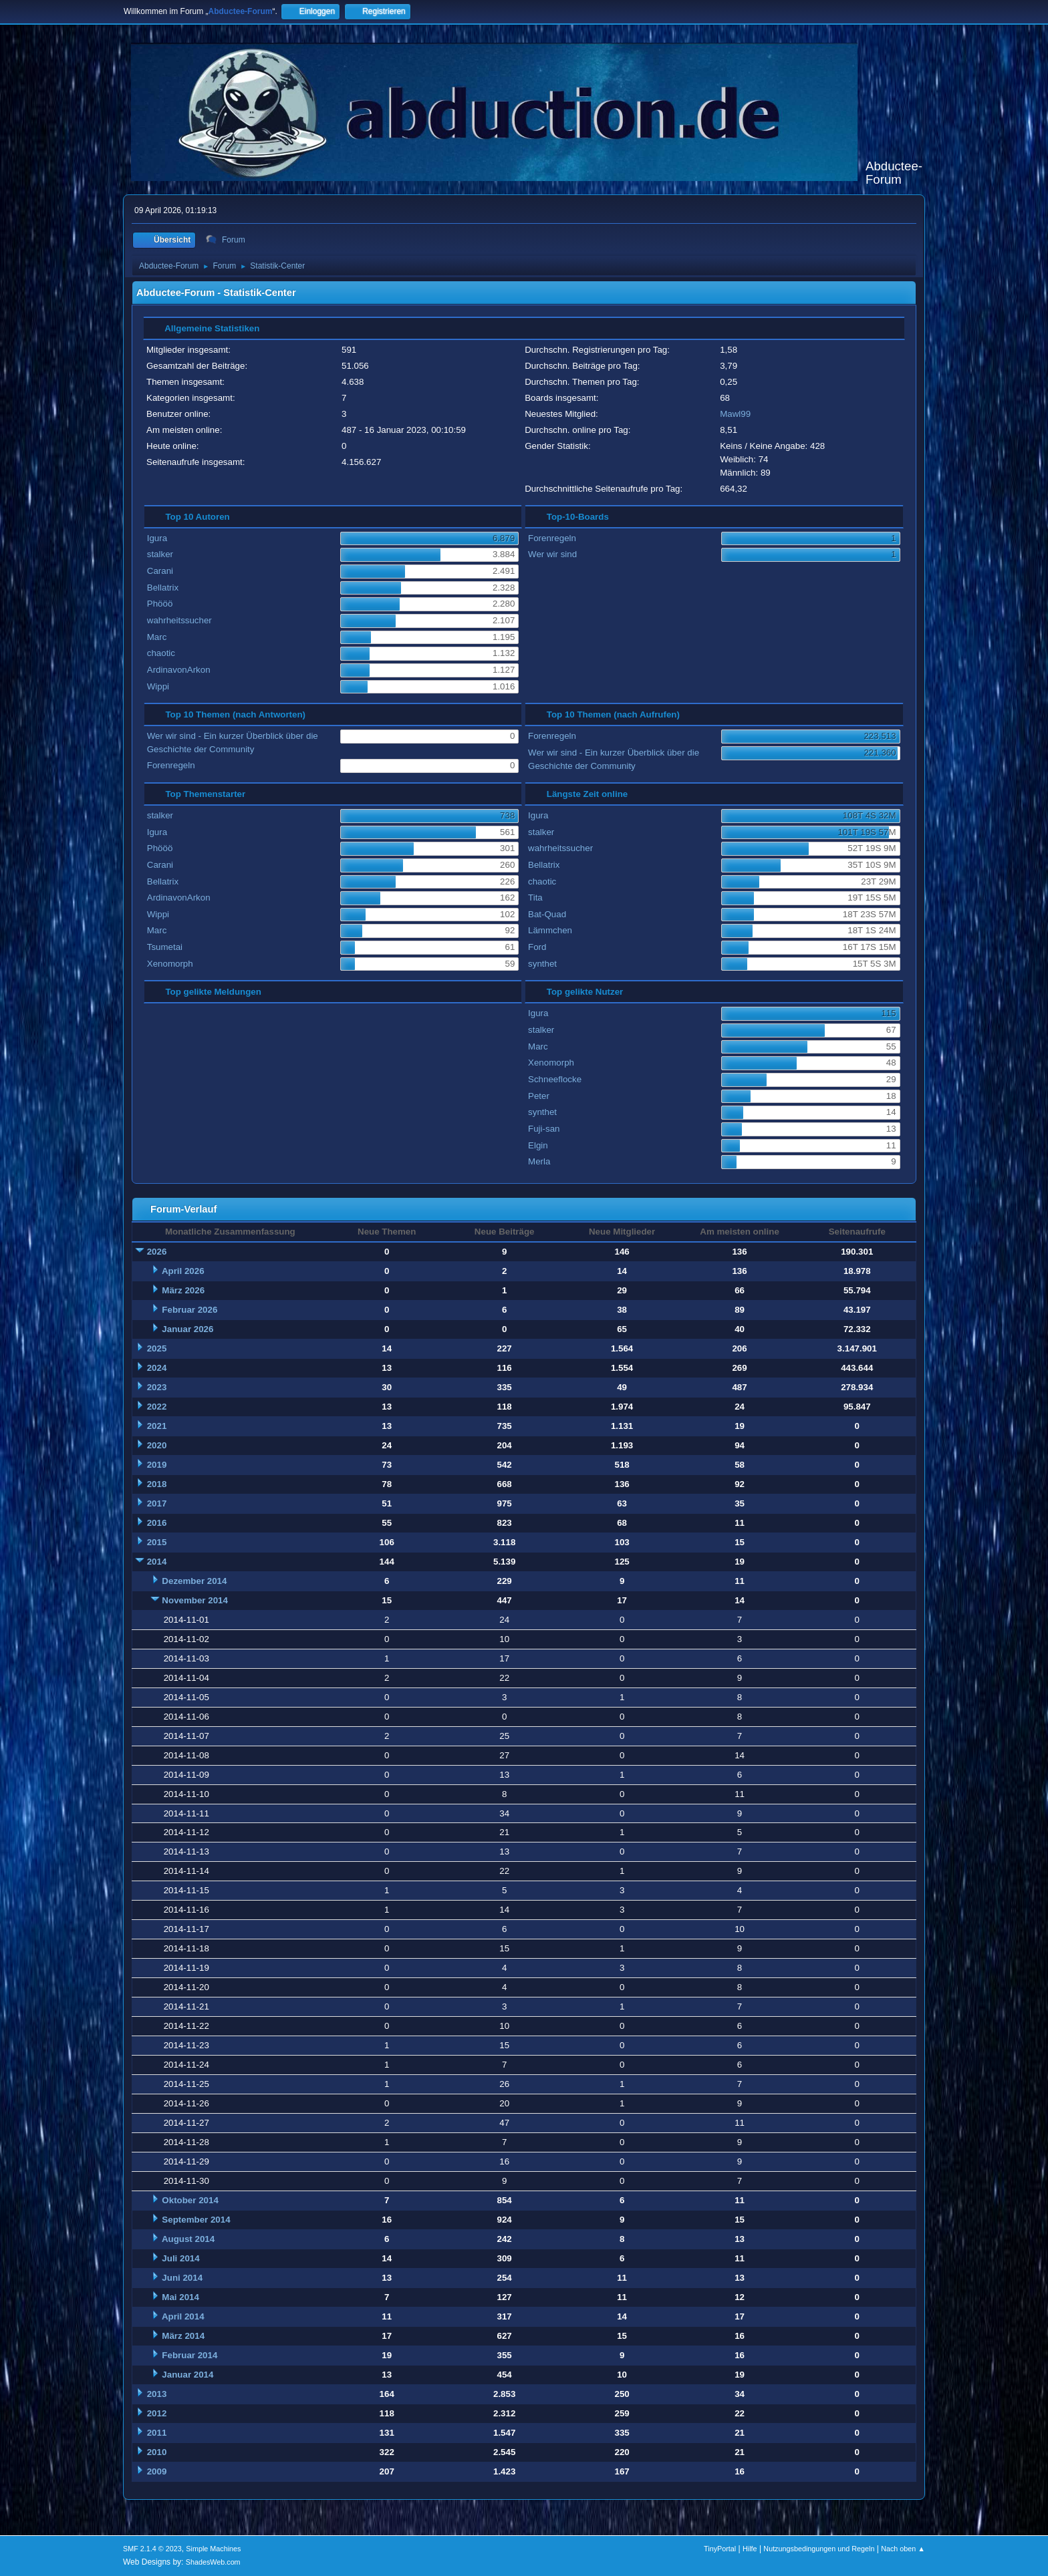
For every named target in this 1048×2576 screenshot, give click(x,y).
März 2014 (183, 2336)
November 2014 (195, 1600)
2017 (157, 1503)
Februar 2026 (189, 1310)
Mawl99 (735, 414)
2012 (157, 2413)
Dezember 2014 (194, 1581)
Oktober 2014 (190, 2200)
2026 (157, 1252)
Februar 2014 (189, 2355)
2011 (157, 2433)
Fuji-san (543, 1129)
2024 (157, 1368)
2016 (157, 1523)
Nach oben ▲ (903, 2549)
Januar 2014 (187, 2375)
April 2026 (183, 1271)
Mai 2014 (180, 2297)
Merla (539, 1161)
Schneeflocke (554, 1079)
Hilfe (750, 2549)
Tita (535, 898)
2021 (157, 1426)
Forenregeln (552, 538)
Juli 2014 (180, 2258)
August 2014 (188, 2239)
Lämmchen (550, 930)
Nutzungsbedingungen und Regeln (818, 2549)
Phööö (160, 604)
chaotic (161, 653)
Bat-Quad (547, 914)
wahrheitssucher (179, 620)
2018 (157, 1484)
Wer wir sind (552, 554)
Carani (160, 571)
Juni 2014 (182, 2278)
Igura (157, 538)
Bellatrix (162, 588)
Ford (537, 947)
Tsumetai (164, 947)
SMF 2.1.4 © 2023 (152, 2549)
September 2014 (196, 2220)
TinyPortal (720, 2549)
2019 (157, 1465)
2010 (157, 2452)
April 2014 (183, 2316)
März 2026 (183, 1290)
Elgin (538, 1145)
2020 (157, 1445)
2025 (157, 1348)
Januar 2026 (187, 1329)
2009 (157, 2471)
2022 (157, 1407)
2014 (157, 1562)
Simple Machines (213, 2549)
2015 (157, 1542)
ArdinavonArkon (179, 670)
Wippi (158, 686)
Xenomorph (170, 964)
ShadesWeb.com (213, 2562)
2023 (157, 1387)
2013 (157, 2394)
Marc (157, 637)
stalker (160, 554)
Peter (538, 1096)
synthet (542, 964)
